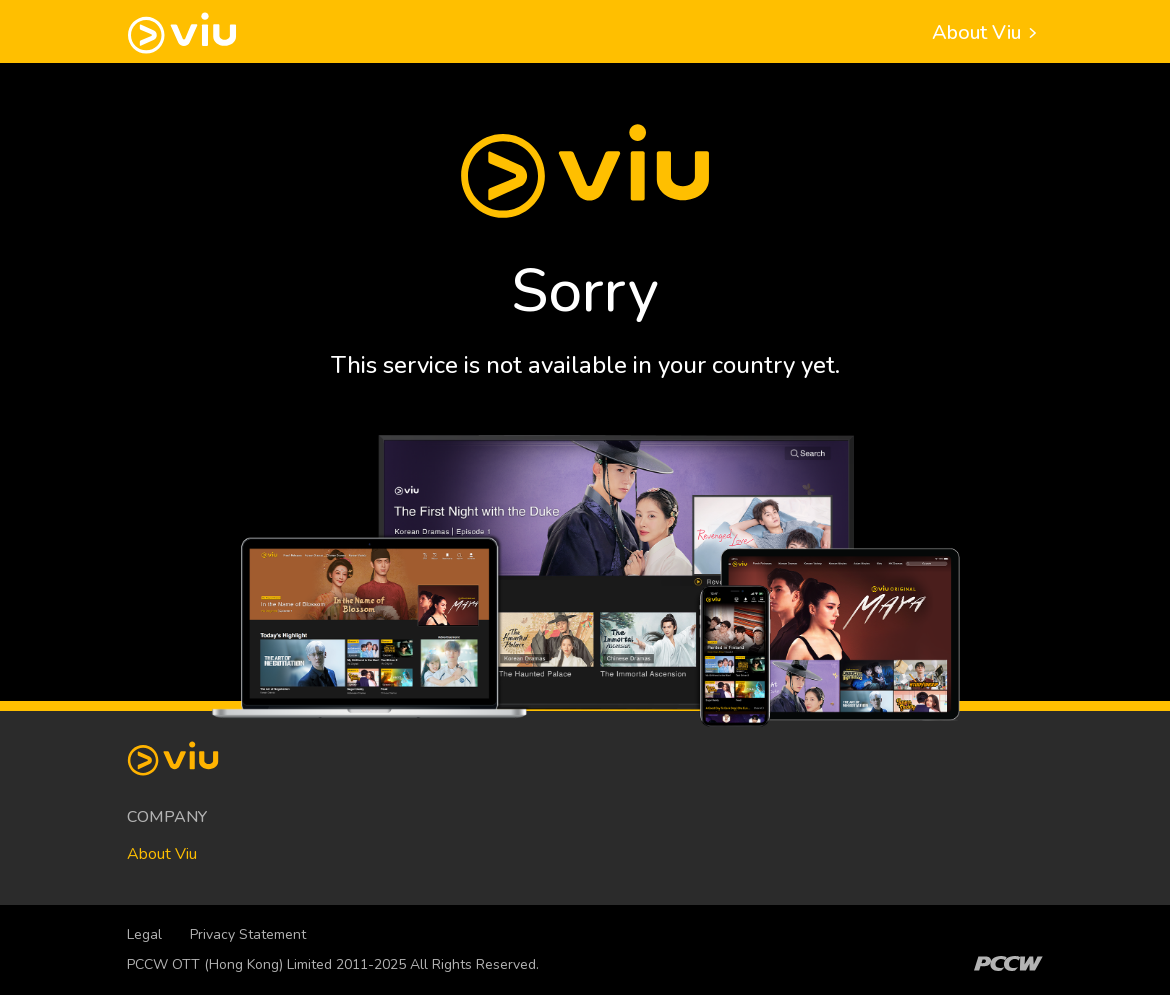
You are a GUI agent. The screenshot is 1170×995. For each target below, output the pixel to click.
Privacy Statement (248, 934)
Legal (144, 934)
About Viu (987, 32)
